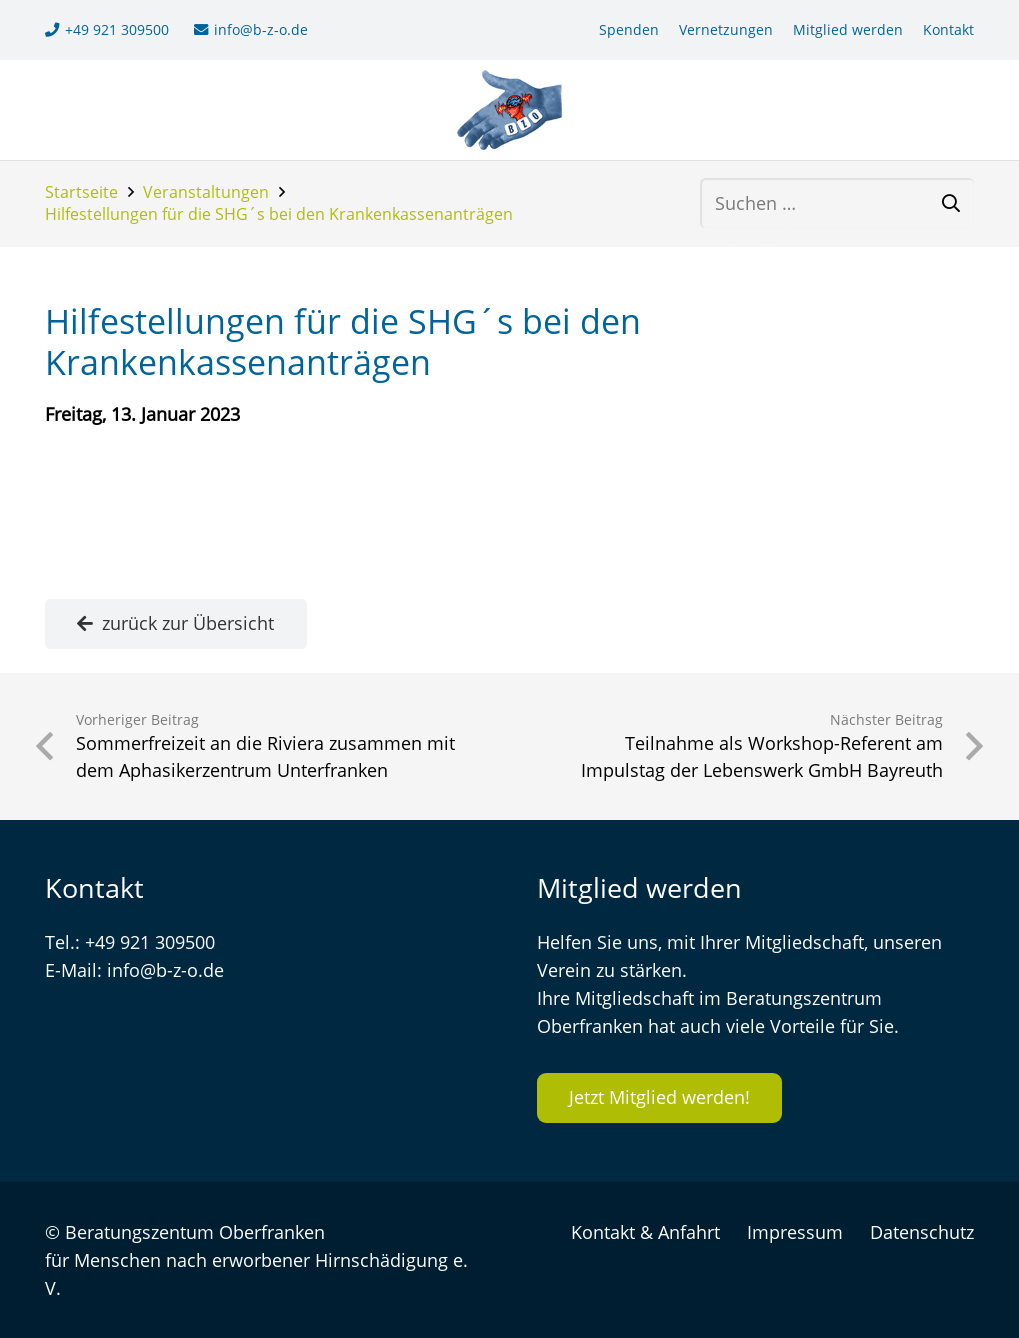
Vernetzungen (726, 29)
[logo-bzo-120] (509, 110)
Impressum (795, 1232)
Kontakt (948, 29)
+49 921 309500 (150, 942)
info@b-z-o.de (165, 970)
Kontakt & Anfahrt (645, 1232)
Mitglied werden (848, 29)
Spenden (629, 29)
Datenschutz (922, 1232)
